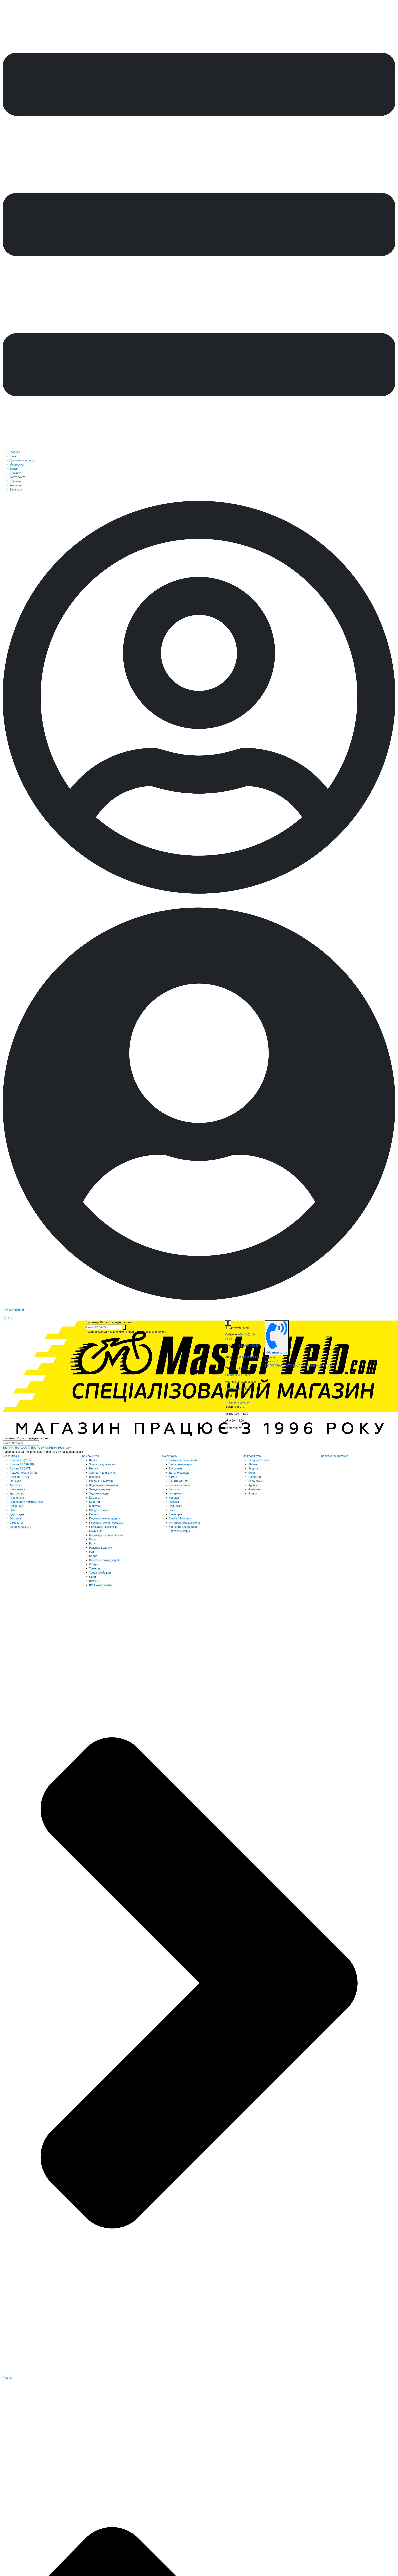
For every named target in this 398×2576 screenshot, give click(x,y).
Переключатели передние (106, 1522)
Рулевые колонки (100, 1547)
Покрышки (96, 1531)
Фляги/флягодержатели (184, 1522)
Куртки (252, 1485)
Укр (10, 1318)
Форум (14, 468)
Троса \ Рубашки (100, 1572)
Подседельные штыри (103, 1526)
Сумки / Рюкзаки (180, 1518)
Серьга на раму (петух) (104, 1560)
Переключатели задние (104, 1518)
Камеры (94, 1497)
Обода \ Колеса (99, 1510)
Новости (15, 481)
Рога (92, 1543)
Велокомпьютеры (180, 1464)
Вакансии (16, 489)
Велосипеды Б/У (20, 1526)
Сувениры (175, 1514)
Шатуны (94, 1581)
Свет (172, 1510)
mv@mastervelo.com (238, 1402)
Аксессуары (169, 1456)
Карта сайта (17, 477)
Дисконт (15, 473)
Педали (94, 1514)
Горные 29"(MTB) (21, 1468)
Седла (93, 1556)
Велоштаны (256, 1481)
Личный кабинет (13, 1310)
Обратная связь (276, 1352)
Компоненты (90, 1456)
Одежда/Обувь (251, 1456)
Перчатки (254, 1476)
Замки (173, 1476)
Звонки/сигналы (179, 1485)
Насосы (174, 1501)
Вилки (93, 1460)
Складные (16, 1506)
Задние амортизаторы (103, 1485)
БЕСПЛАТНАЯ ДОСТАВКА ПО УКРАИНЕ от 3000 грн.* (299, 1365)
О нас (13, 456)
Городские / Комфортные (26, 1501)
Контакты (16, 485)
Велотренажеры (179, 1531)
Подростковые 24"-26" (24, 1472)
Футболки (254, 1489)
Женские (15, 1481)
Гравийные (17, 1497)
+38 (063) (237, 1388)
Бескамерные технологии (106, 1535)
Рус (5, 1318)
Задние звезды (99, 1493)
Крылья (174, 1497)
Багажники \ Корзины (183, 1460)
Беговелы (16, 1518)
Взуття (252, 1493)
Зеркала (174, 1489)
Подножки (175, 1506)
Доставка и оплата (22, 460)
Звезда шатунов (99, 1489)
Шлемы (253, 1464)
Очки (251, 1472)
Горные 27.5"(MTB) (22, 1464)
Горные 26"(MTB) (21, 1460)
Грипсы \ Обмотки (101, 1481)
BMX (12, 1510)
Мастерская (17, 464)
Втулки (93, 1468)
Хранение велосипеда (183, 1526)
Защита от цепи (179, 1481)
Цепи (92, 1576)
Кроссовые (17, 1493)
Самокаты (16, 1522)
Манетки (95, 1506)
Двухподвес (17, 1514)
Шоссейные (17, 1489)
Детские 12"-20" (20, 1476)
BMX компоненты (100, 1585)
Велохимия (176, 1468)
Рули (92, 1551)
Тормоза (94, 1568)
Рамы (93, 1539)
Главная (15, 452)
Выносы (94, 1476)
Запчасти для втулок (102, 1472)
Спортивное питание (334, 1456)
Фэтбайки (16, 1485)
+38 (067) (237, 1374)
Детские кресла (179, 1472)
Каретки (94, 1501)
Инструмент (176, 1493)
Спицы (93, 1564)
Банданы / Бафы (259, 1460)
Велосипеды (11, 1456)
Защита (253, 1468)
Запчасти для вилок (102, 1464)
